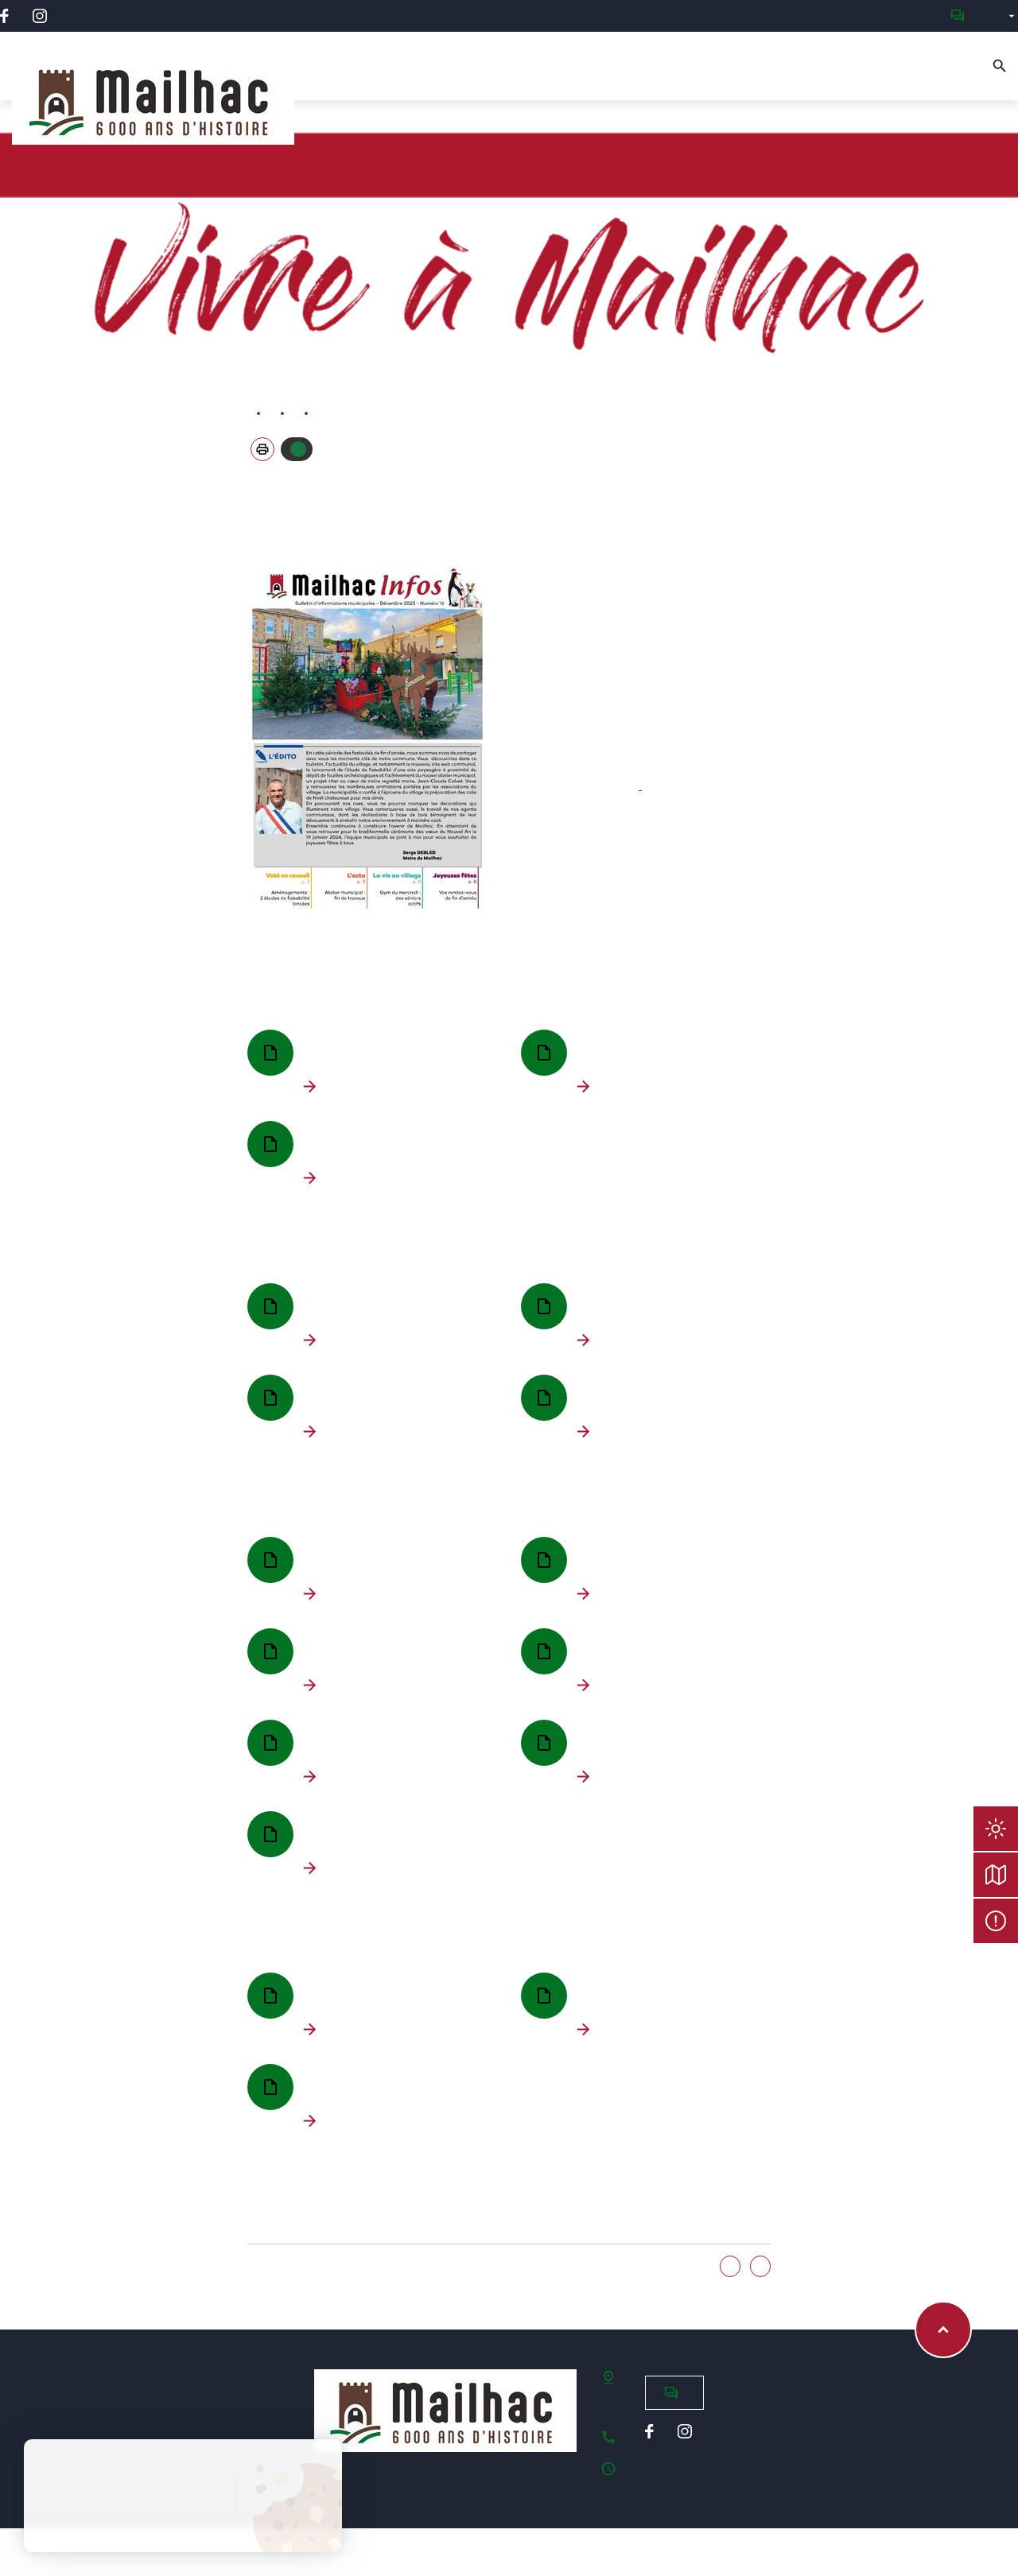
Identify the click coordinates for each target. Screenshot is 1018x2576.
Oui (730, 2266)
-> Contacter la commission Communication (640, 782)
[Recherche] (999, 66)
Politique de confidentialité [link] (183, 2533)
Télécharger (312, 1086)
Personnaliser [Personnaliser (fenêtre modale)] (289, 2495)
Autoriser (298, 449)
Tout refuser (182, 2495)
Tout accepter (77, 2495)
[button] (262, 449)
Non (760, 2266)
